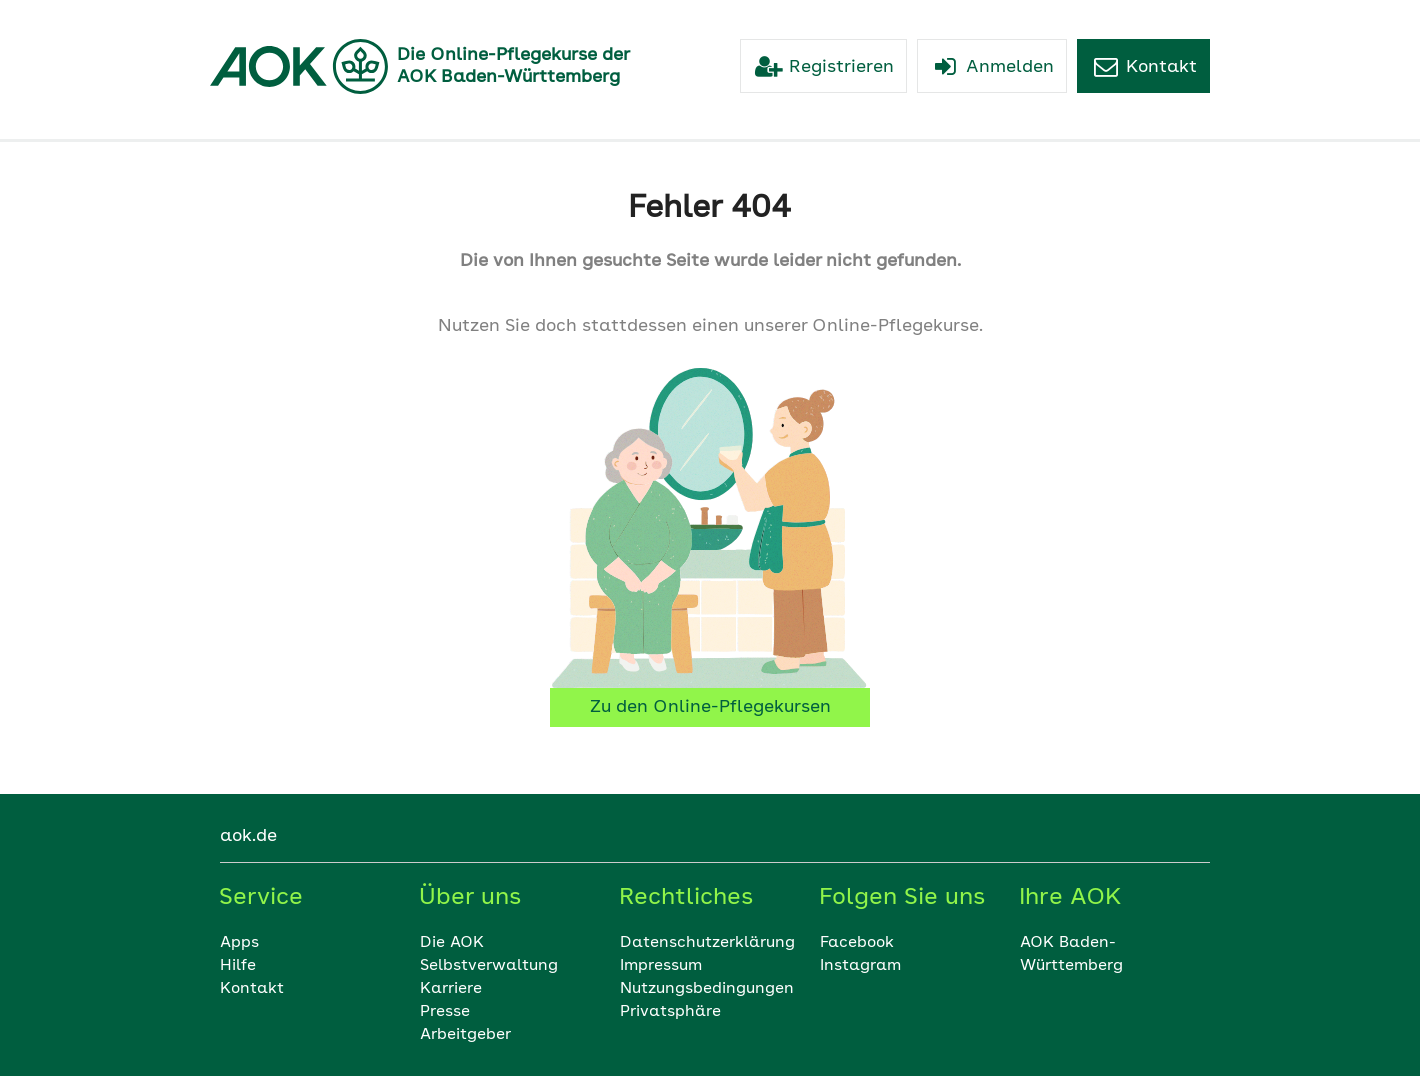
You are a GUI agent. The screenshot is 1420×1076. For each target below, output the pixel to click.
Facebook (857, 943)
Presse (445, 1012)
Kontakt (252, 989)
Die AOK (452, 943)
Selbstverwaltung (489, 966)
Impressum (661, 966)
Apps (239, 943)
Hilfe (238, 966)
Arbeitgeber (465, 1035)
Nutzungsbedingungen (707, 989)
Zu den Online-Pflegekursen (710, 707)
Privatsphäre (670, 1012)
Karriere (451, 989)
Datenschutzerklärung (707, 943)
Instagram (860, 966)
